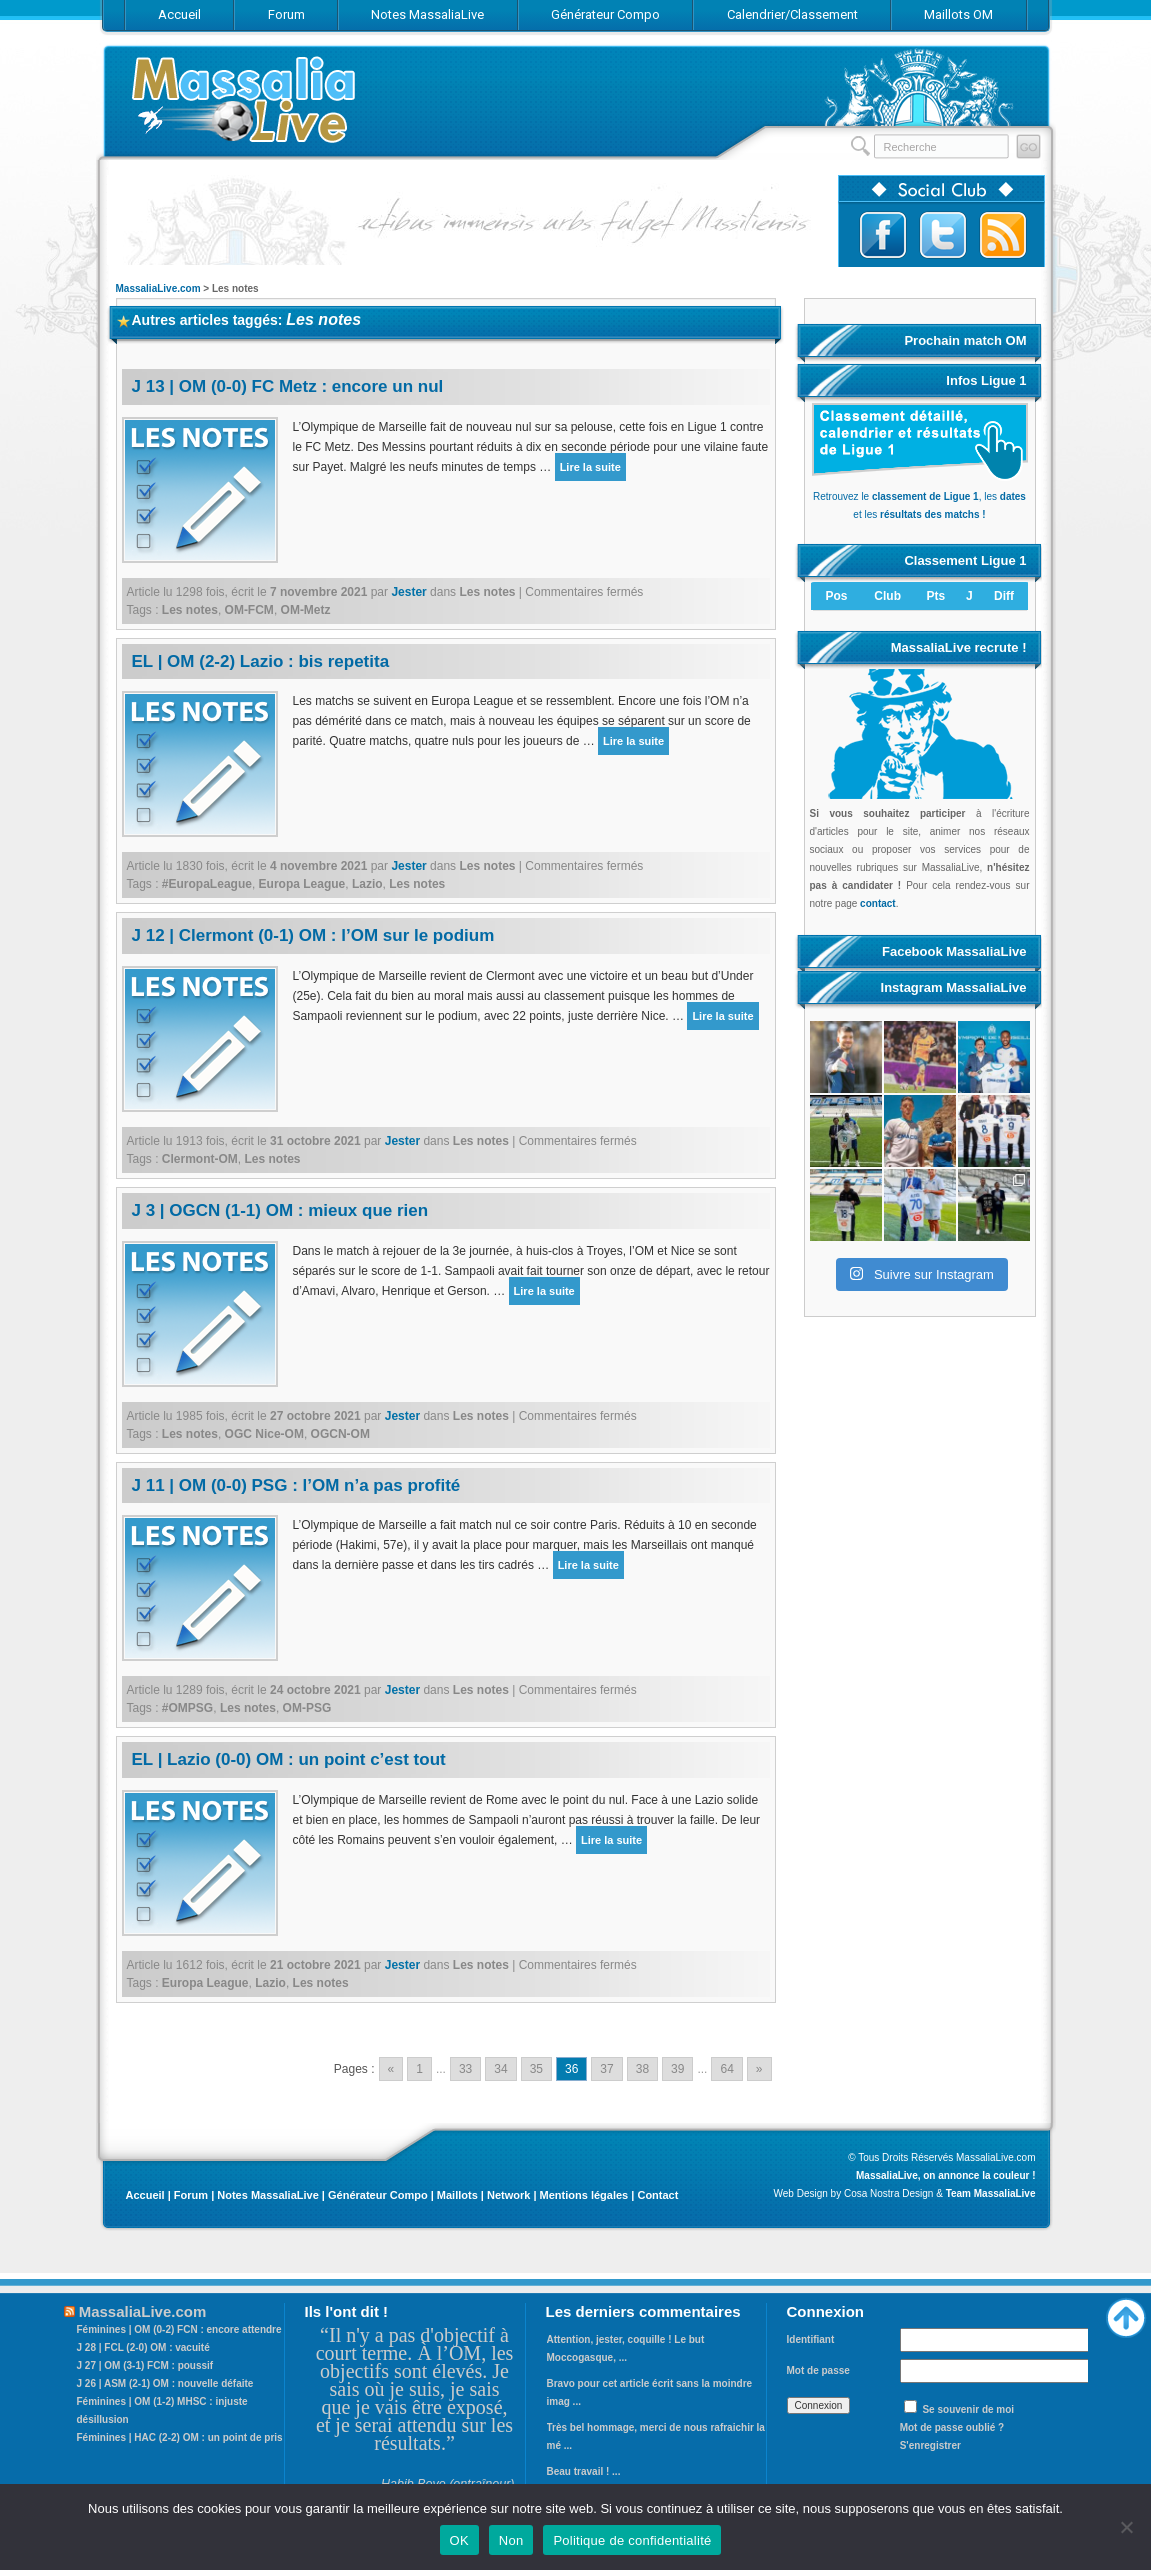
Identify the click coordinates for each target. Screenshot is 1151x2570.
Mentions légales (584, 2195)
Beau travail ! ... (584, 2471)
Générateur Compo (378, 2195)
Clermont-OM (200, 1159)
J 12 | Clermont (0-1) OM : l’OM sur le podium (313, 935)
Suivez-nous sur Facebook (883, 235)
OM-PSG (307, 1708)
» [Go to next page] (759, 2069)
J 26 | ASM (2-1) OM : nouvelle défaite (165, 2383)
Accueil (145, 2195)
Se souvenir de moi (968, 2409)
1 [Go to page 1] (419, 2069)
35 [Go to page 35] (536, 2069)
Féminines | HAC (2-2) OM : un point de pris (180, 2437)
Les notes (487, 592)
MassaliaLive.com (246, 99)
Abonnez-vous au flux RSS (1003, 235)
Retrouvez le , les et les (920, 496)
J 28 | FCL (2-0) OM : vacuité (143, 2347)
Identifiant (811, 2339)
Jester (408, 592)
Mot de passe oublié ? (952, 2427)
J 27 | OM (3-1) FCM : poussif (145, 2365)
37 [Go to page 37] (606, 2069)
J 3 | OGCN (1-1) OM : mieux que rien (280, 1210)
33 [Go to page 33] (465, 2069)
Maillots (457, 2195)
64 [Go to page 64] (726, 2069)
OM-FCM (249, 610)
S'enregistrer (930, 2445)
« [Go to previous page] (391, 2069)
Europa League (302, 884)
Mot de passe (818, 2370)
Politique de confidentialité (632, 2540)
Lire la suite (590, 467)
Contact (657, 2195)
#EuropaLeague (207, 884)
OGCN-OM (340, 1434)
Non (511, 2540)
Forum (191, 2195)
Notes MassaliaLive (268, 2195)
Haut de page (1126, 2313)
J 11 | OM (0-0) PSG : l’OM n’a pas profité (296, 1485)
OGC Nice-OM (264, 1434)
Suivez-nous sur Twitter (943, 235)
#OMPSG (187, 1708)
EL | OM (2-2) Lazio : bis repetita (261, 661)
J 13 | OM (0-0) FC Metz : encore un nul (288, 386)
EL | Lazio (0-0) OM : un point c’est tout (289, 1759)
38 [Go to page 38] (642, 2069)
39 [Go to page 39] (677, 2069)
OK (459, 2540)
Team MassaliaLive (991, 2193)
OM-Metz (306, 610)
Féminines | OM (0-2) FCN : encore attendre (179, 2329)
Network (508, 2195)
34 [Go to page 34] (500, 2069)
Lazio (367, 884)
